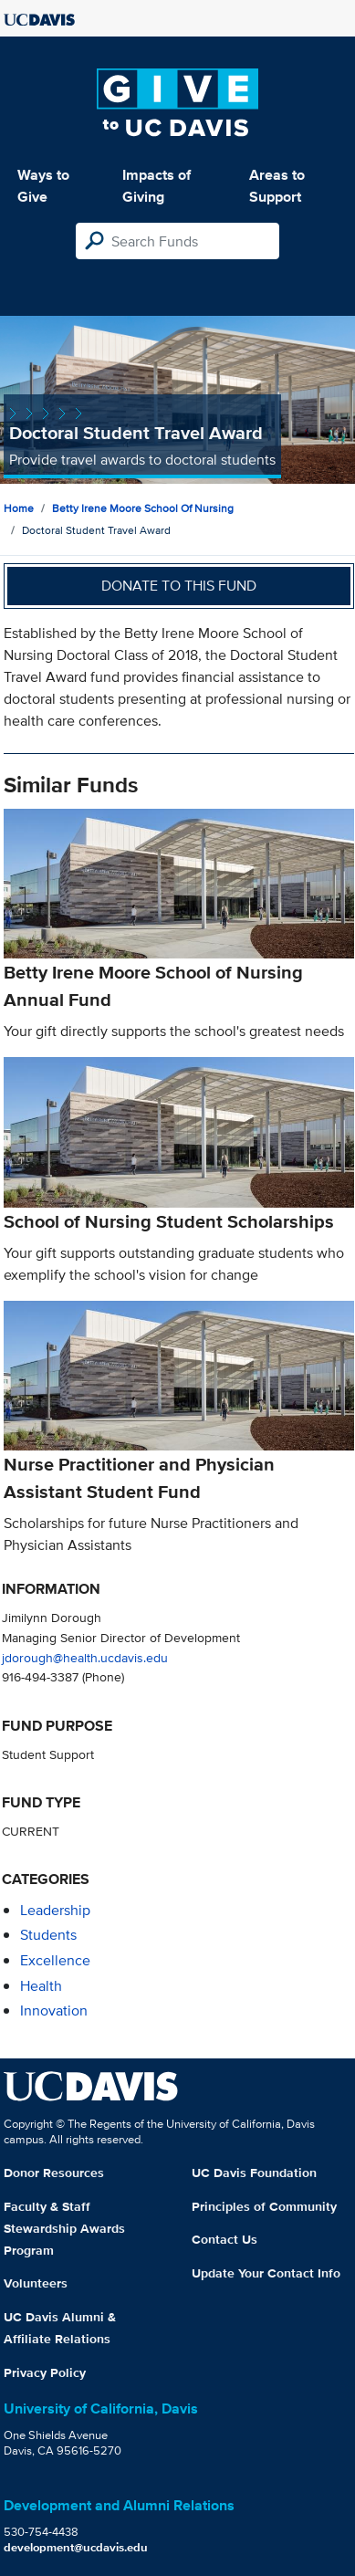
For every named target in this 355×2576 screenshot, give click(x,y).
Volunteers (36, 2283)
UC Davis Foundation (254, 2172)
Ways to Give (43, 185)
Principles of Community (264, 2206)
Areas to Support (277, 185)
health (41, 1985)
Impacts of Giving (156, 185)
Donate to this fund (178, 585)
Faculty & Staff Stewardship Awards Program (64, 2228)
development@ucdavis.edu (76, 2547)
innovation (54, 2010)
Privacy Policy (45, 2372)
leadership (55, 1910)
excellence (55, 1960)
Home (19, 508)
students (48, 1934)
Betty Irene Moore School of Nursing (143, 508)
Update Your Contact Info (266, 2273)
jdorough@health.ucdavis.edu (85, 1657)
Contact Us (224, 2239)
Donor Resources (54, 2172)
